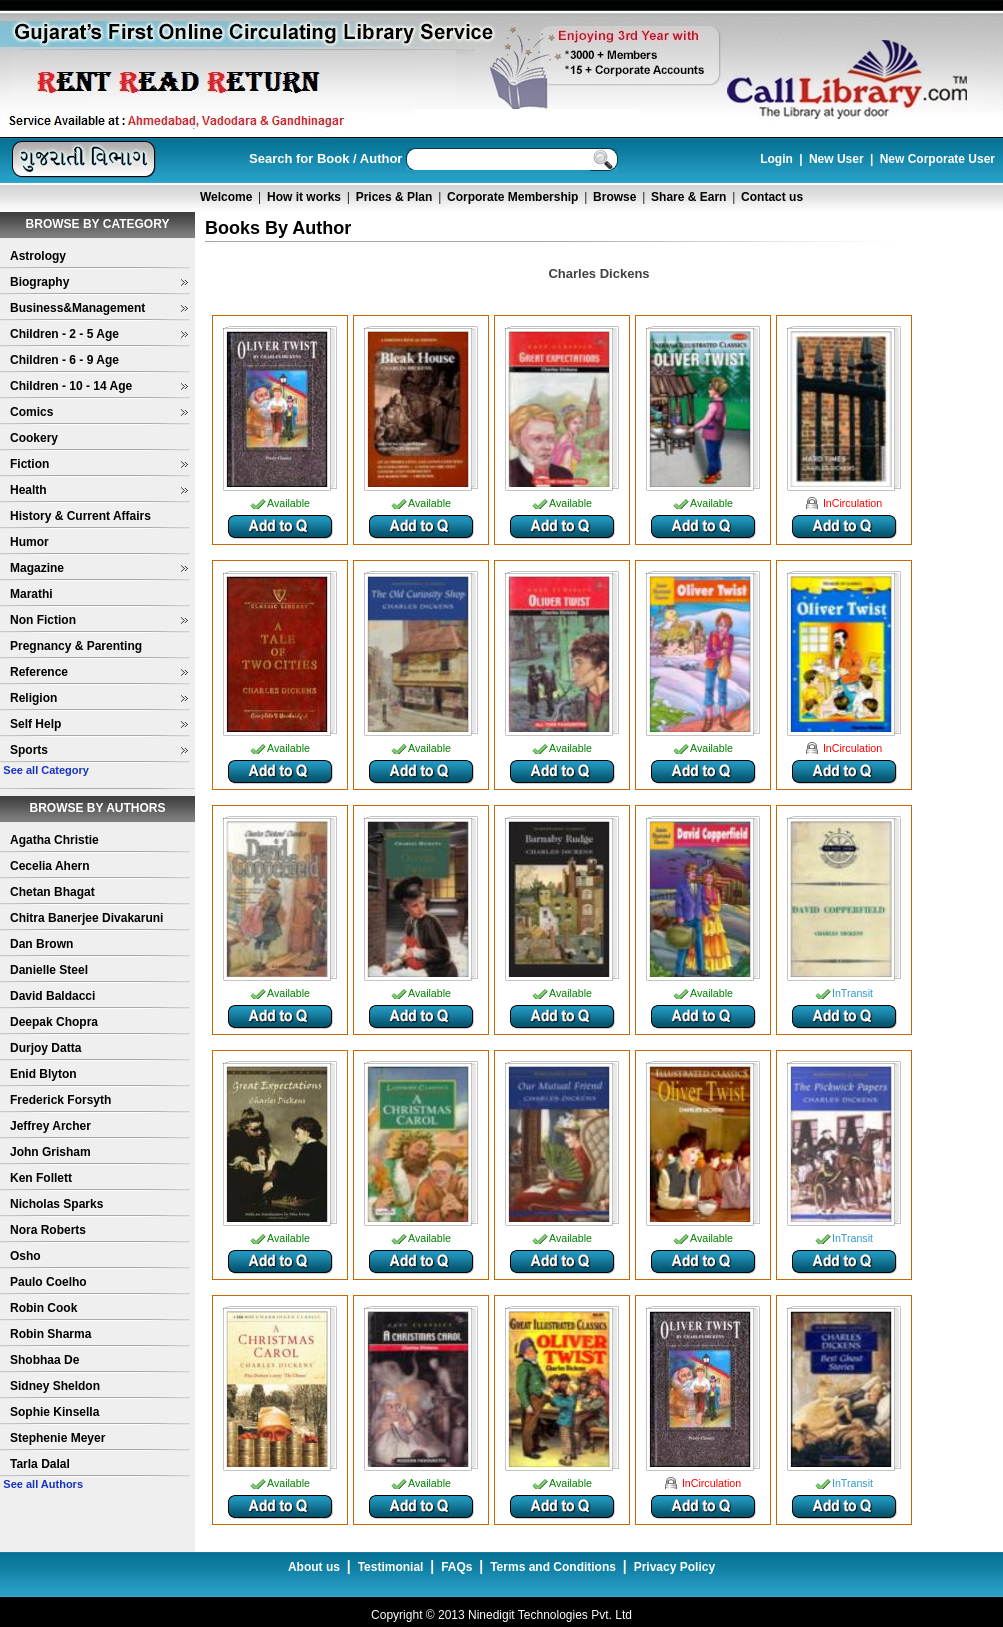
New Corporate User (937, 159)
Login (776, 159)
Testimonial (391, 1567)
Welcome (226, 197)
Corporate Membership (512, 197)
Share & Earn (688, 197)
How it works (304, 197)
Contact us (772, 197)
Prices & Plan (394, 197)
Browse (614, 197)
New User (836, 159)
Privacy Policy (674, 1567)
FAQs (456, 1567)
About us (314, 1567)
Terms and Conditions (553, 1567)
